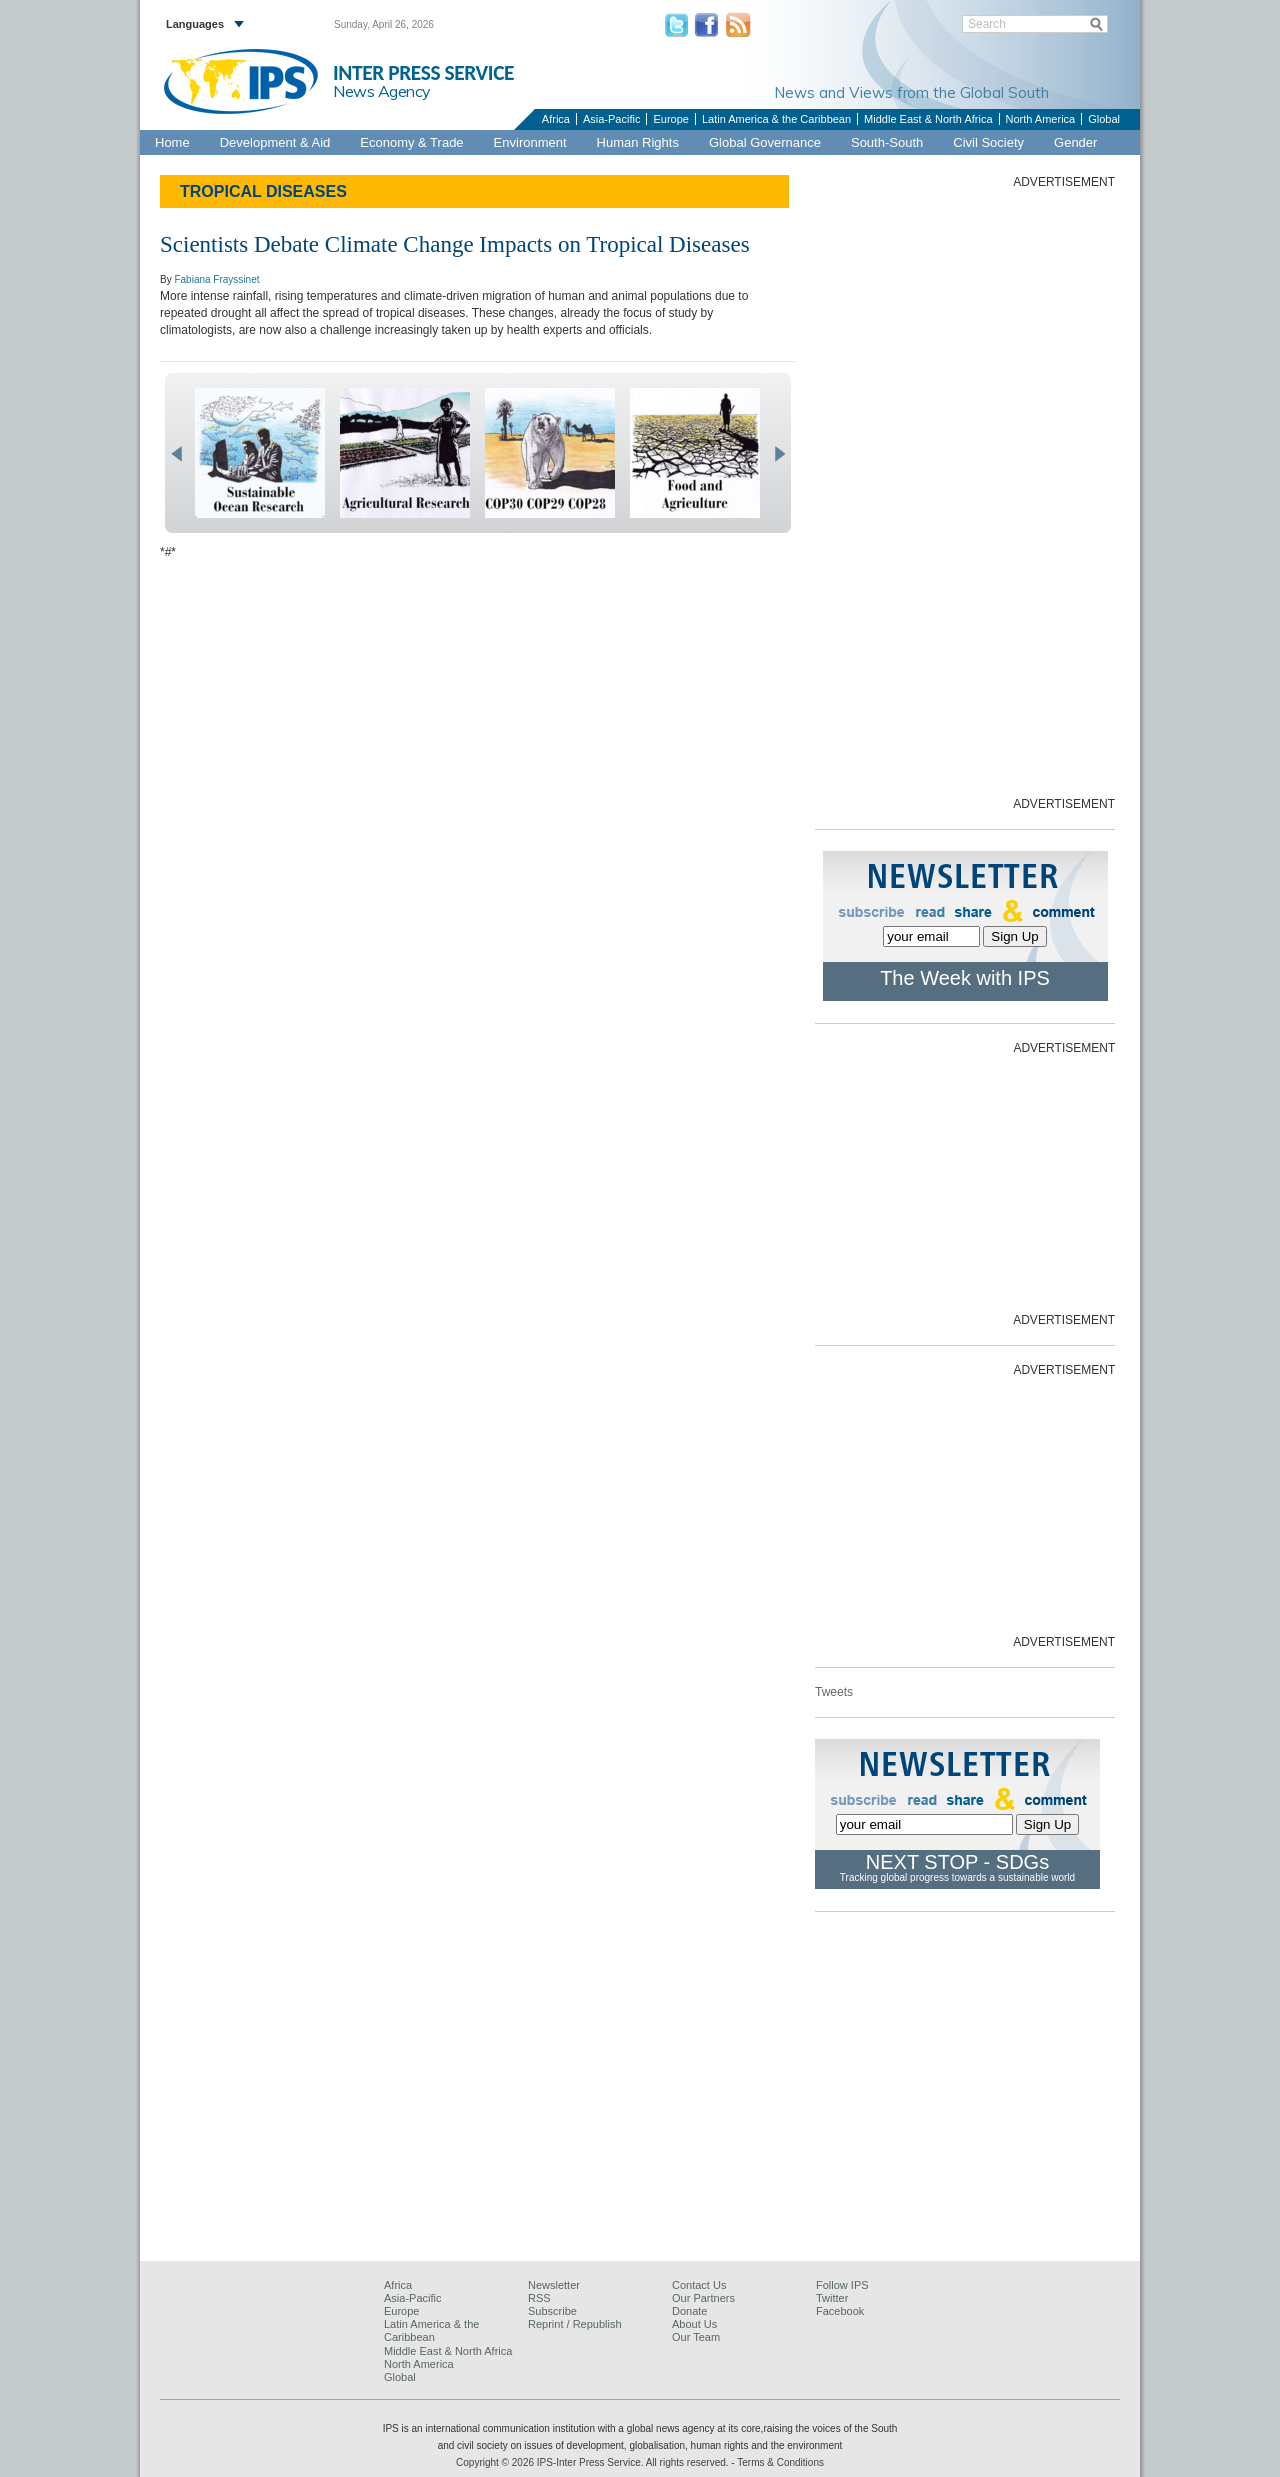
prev (176, 454)
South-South (887, 142)
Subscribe (552, 2311)
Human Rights (638, 142)
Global (1104, 119)
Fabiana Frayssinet (216, 279)
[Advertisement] (965, 491)
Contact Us (699, 2285)
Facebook (840, 2311)
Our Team (696, 2337)
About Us (694, 2324)
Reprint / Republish (575, 2324)
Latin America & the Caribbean (776, 119)
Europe (670, 119)
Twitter (832, 2298)
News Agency (382, 91)
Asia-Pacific (611, 119)
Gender (1075, 142)
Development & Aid (275, 142)
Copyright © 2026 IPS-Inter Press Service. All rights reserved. (593, 2462)
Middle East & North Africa (928, 119)
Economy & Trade (411, 142)
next (779, 454)
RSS (539, 2298)
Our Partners (703, 2298)
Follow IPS (842, 2285)
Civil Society (988, 142)
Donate (689, 2311)
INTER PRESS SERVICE (423, 73)
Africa (556, 119)
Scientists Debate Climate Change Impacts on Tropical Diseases (455, 244)
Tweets (834, 1692)
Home (172, 142)
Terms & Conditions (780, 2462)
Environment (530, 142)
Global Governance (765, 142)
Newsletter (554, 2285)
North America (1041, 119)
